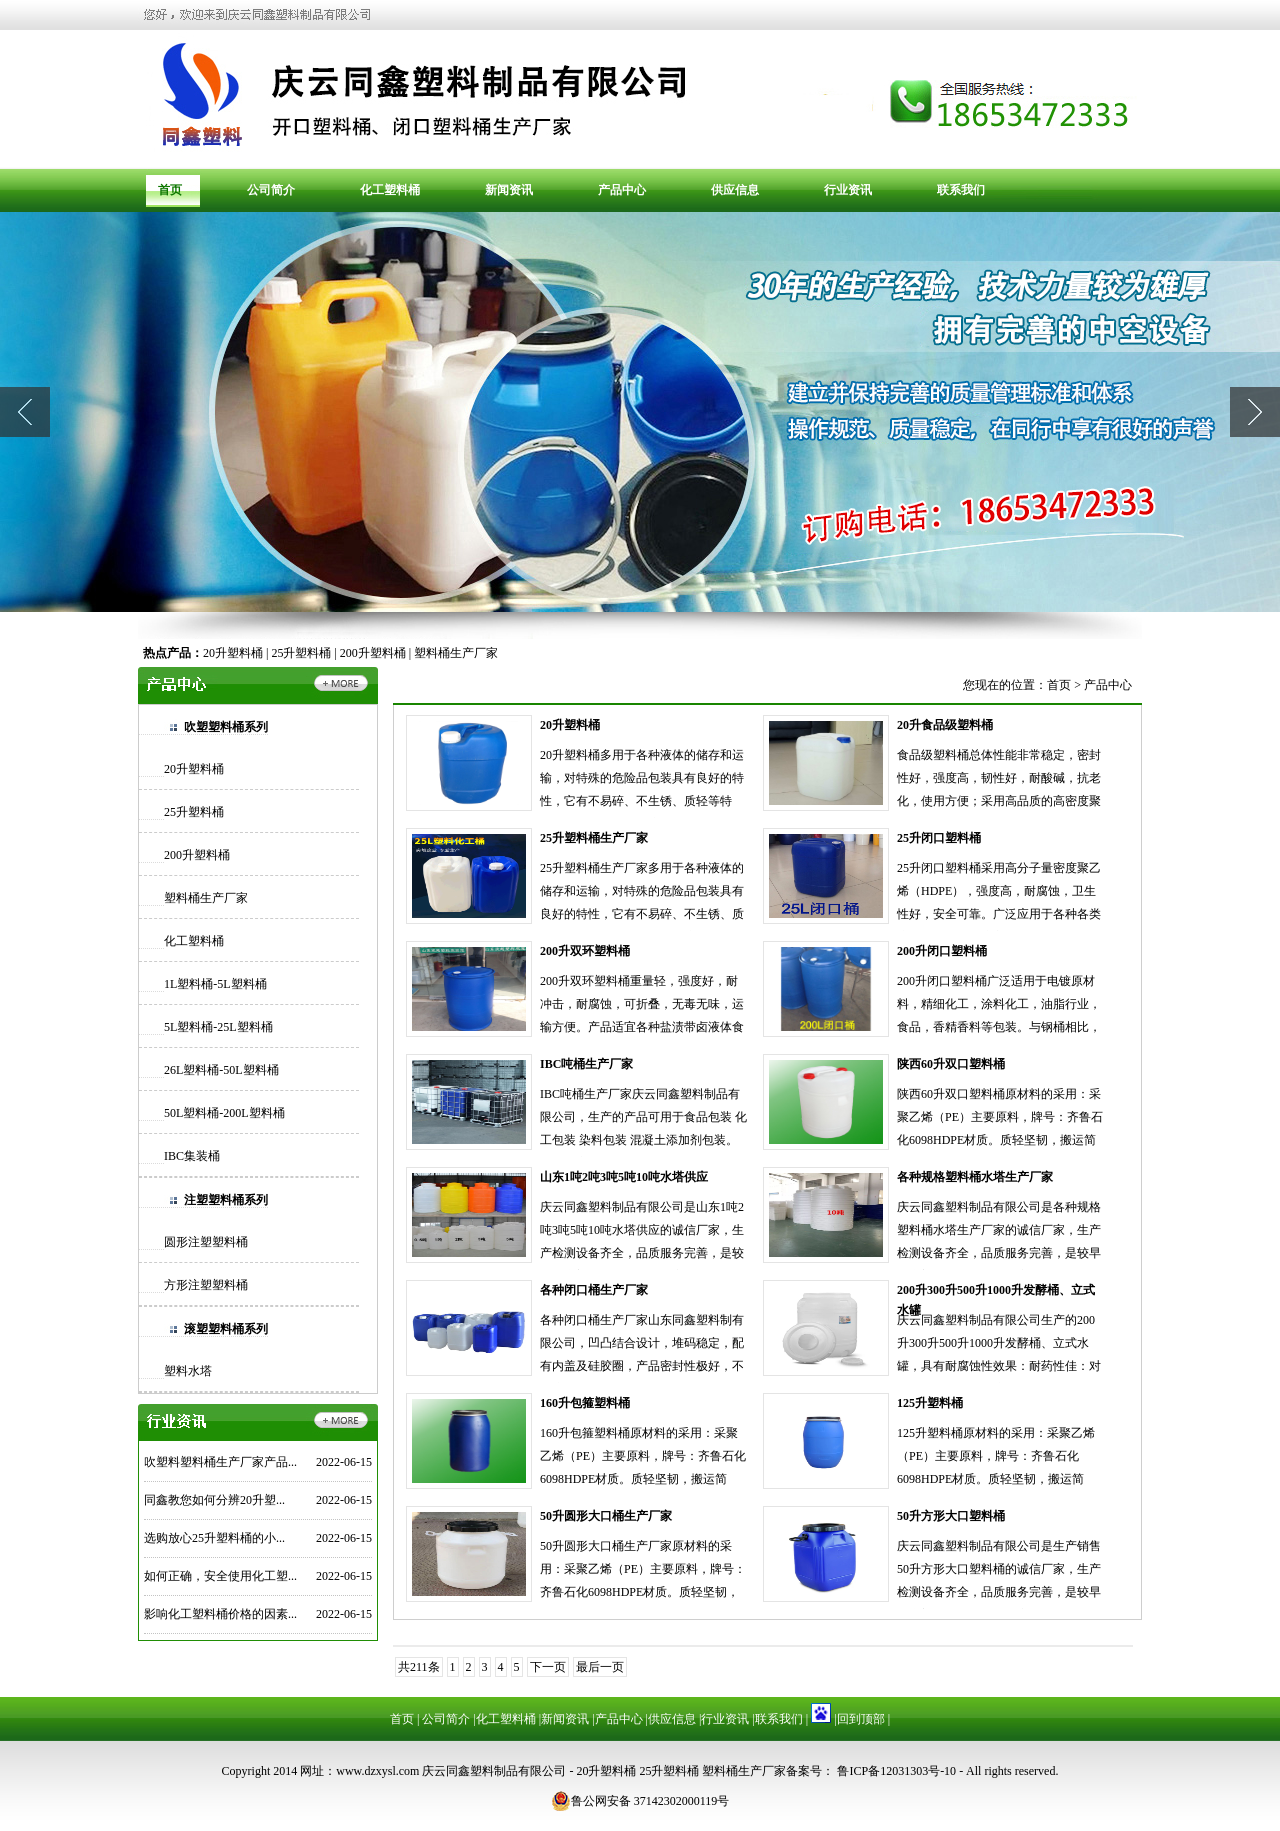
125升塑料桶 (930, 1403)
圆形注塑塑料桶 (206, 1242)
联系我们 (961, 190)
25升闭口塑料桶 (939, 838)
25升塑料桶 (301, 653)
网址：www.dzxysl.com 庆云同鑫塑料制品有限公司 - (438, 1771)
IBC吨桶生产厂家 (586, 1064)
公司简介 (271, 190)
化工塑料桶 (390, 190)
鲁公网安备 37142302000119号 (640, 1801)
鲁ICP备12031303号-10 (895, 1771)
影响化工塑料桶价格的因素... (220, 1614)
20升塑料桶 (233, 653)
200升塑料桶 (373, 653)
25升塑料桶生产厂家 (594, 838)
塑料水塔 (188, 1371)
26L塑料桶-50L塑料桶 (221, 1070)
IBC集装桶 (192, 1156)
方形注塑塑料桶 (206, 1285)
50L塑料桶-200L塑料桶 (224, 1113)
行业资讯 (848, 190)
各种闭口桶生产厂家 (594, 1290)
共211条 (419, 1667)
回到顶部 (861, 1719)
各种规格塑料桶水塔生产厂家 (975, 1177)
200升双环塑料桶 (585, 951)
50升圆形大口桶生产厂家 (606, 1516)
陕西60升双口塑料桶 (951, 1064)
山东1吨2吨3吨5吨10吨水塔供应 (624, 1177)
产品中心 (622, 190)
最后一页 (600, 1667)
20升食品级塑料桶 (945, 725)
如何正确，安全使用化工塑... (220, 1576)
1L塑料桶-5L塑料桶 (215, 984)
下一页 (548, 1667)
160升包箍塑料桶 (585, 1403)
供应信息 (735, 190)
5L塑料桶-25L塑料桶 (218, 1027)
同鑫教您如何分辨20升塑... (214, 1500)
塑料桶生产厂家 (456, 653)
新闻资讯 (509, 190)
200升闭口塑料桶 (942, 951)
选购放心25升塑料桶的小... (214, 1538)
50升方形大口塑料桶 (951, 1516)
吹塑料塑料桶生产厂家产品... (220, 1462)
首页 (170, 190)
